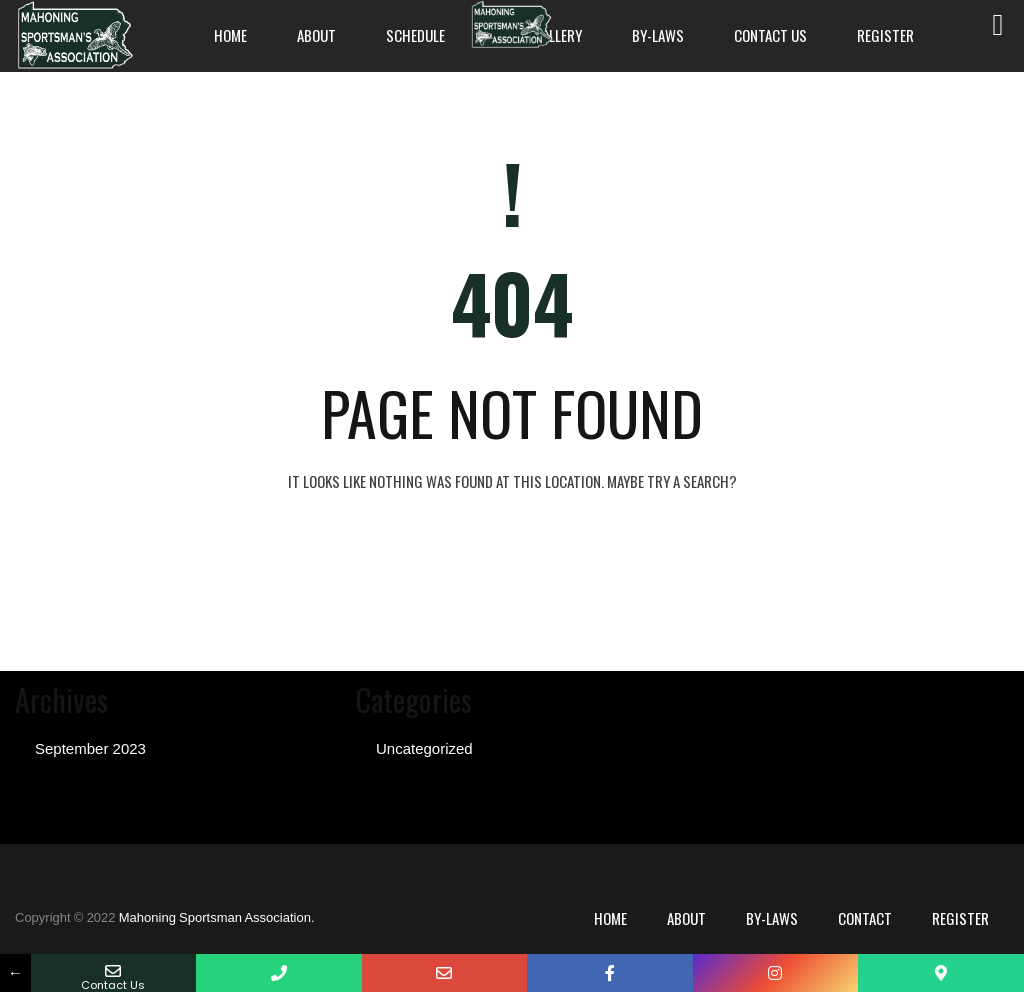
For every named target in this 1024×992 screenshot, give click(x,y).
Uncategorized (424, 748)
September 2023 (90, 748)
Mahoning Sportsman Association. (217, 917)
